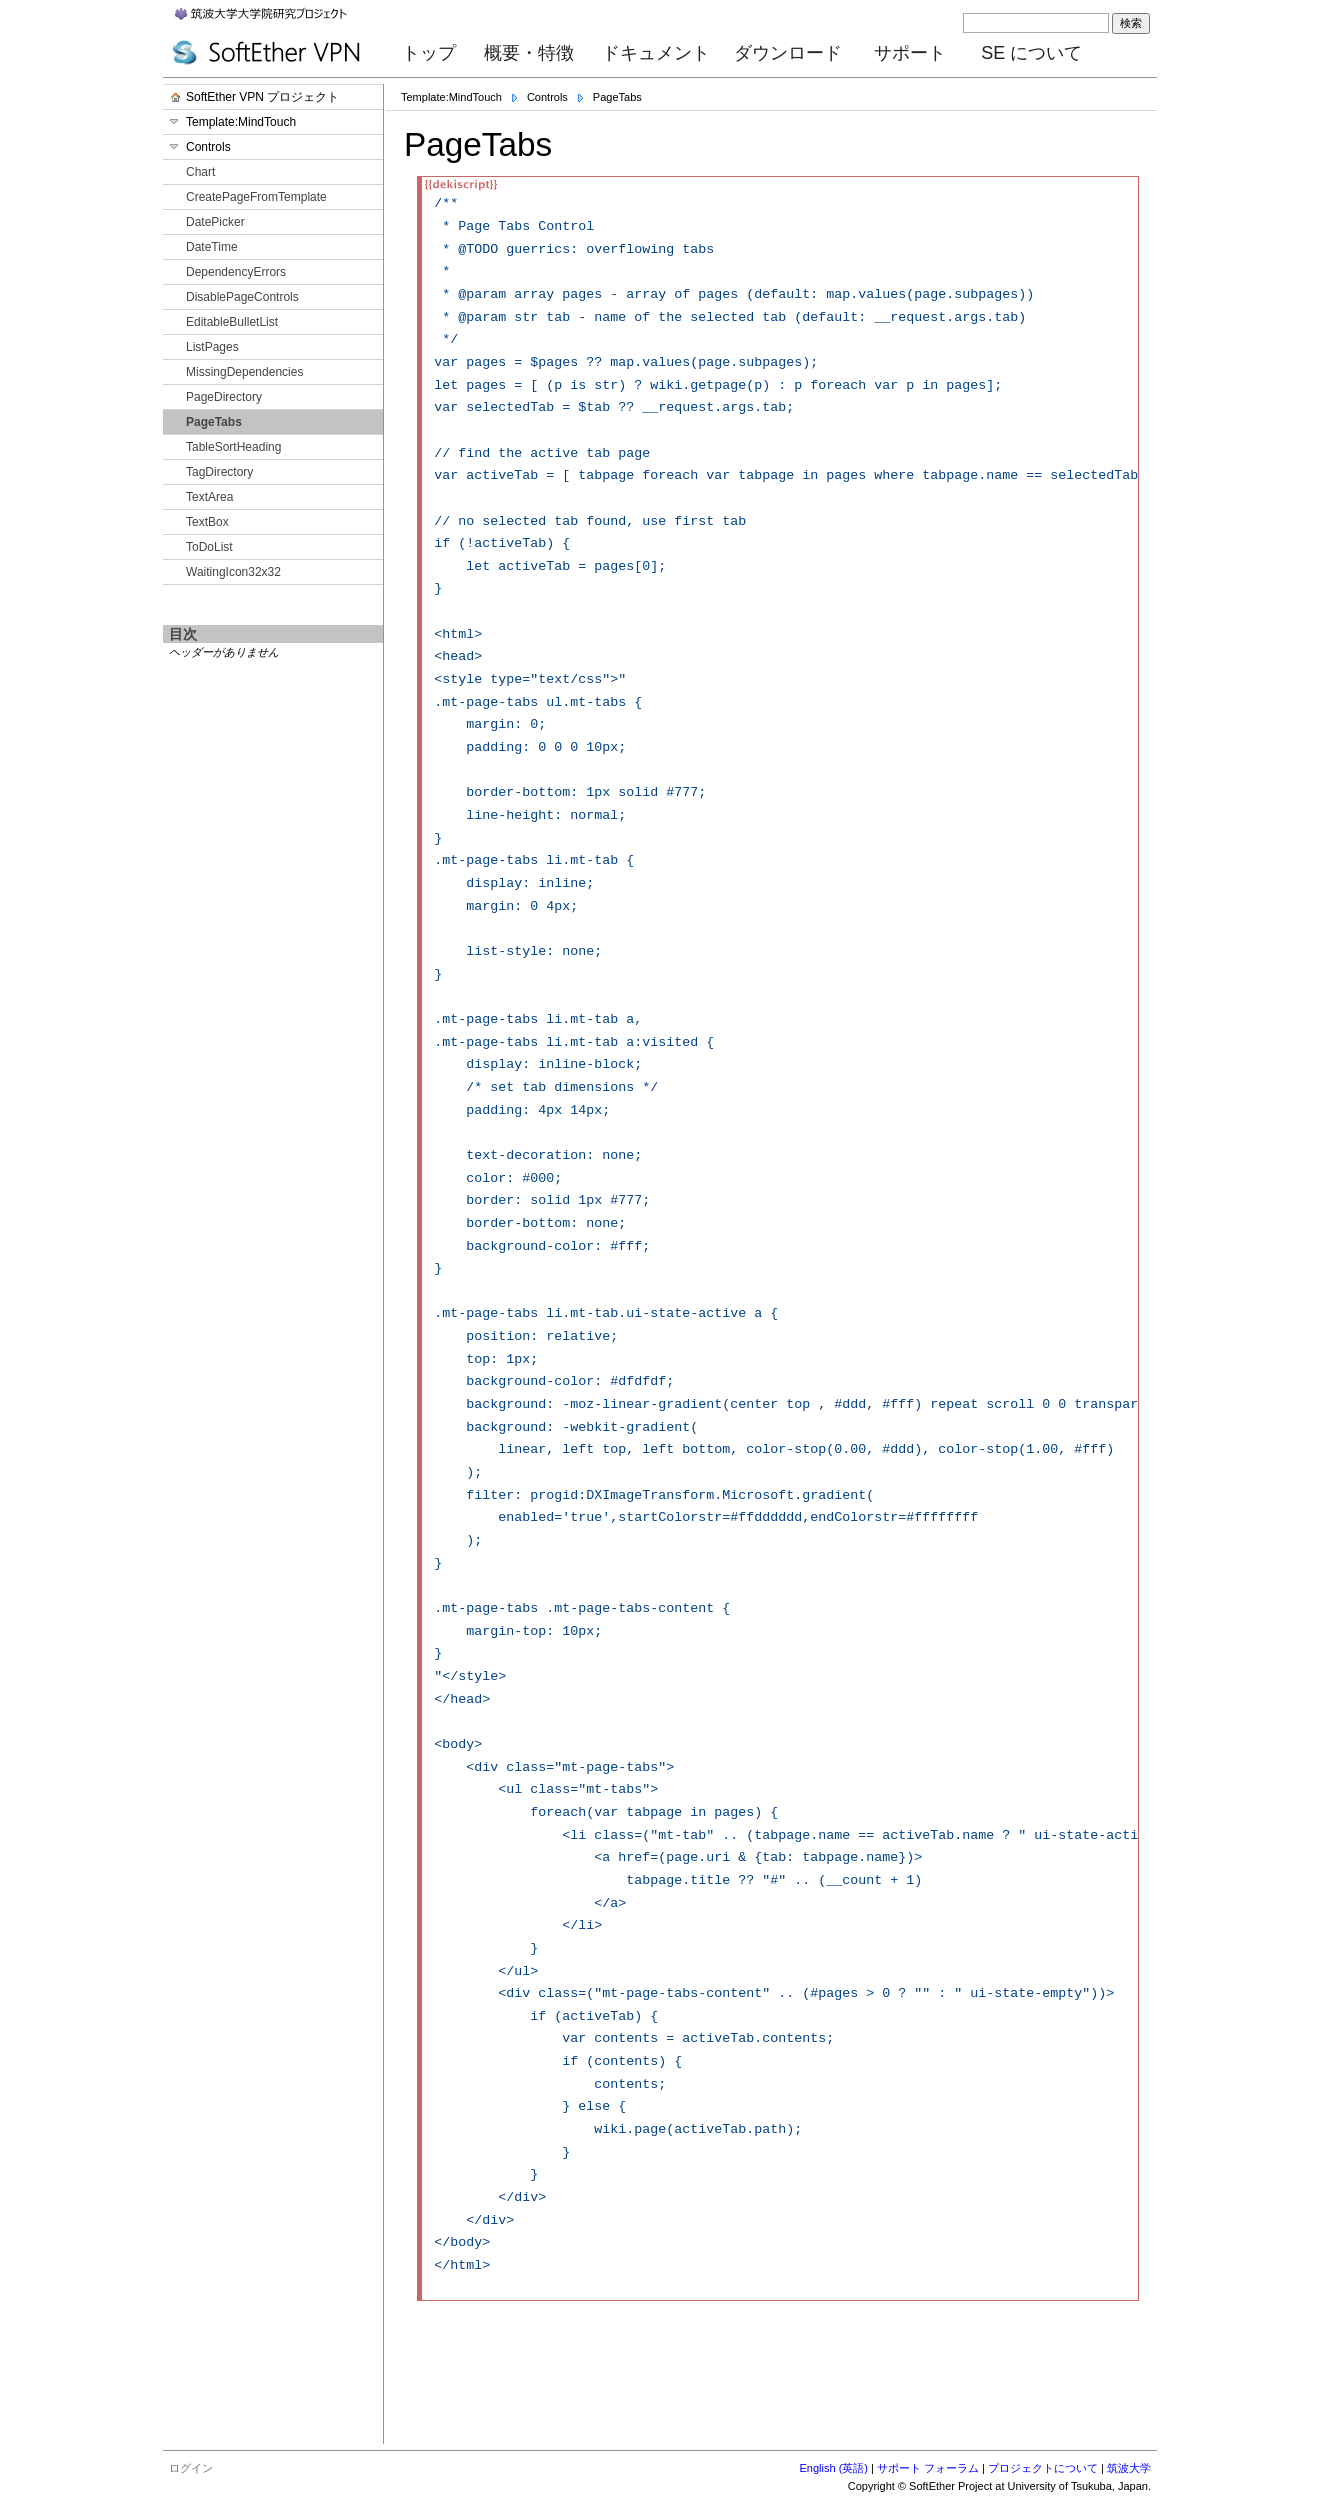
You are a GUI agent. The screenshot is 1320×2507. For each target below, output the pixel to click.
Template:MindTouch (451, 97)
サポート (910, 53)
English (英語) (834, 2468)
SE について (1031, 53)
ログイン (191, 2468)
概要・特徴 (529, 53)
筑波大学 (1129, 2468)
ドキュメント (656, 53)
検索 (1131, 23)
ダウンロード (788, 53)
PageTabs (617, 97)
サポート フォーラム (928, 2468)
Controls (547, 97)
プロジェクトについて (1043, 2468)
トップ (429, 53)
